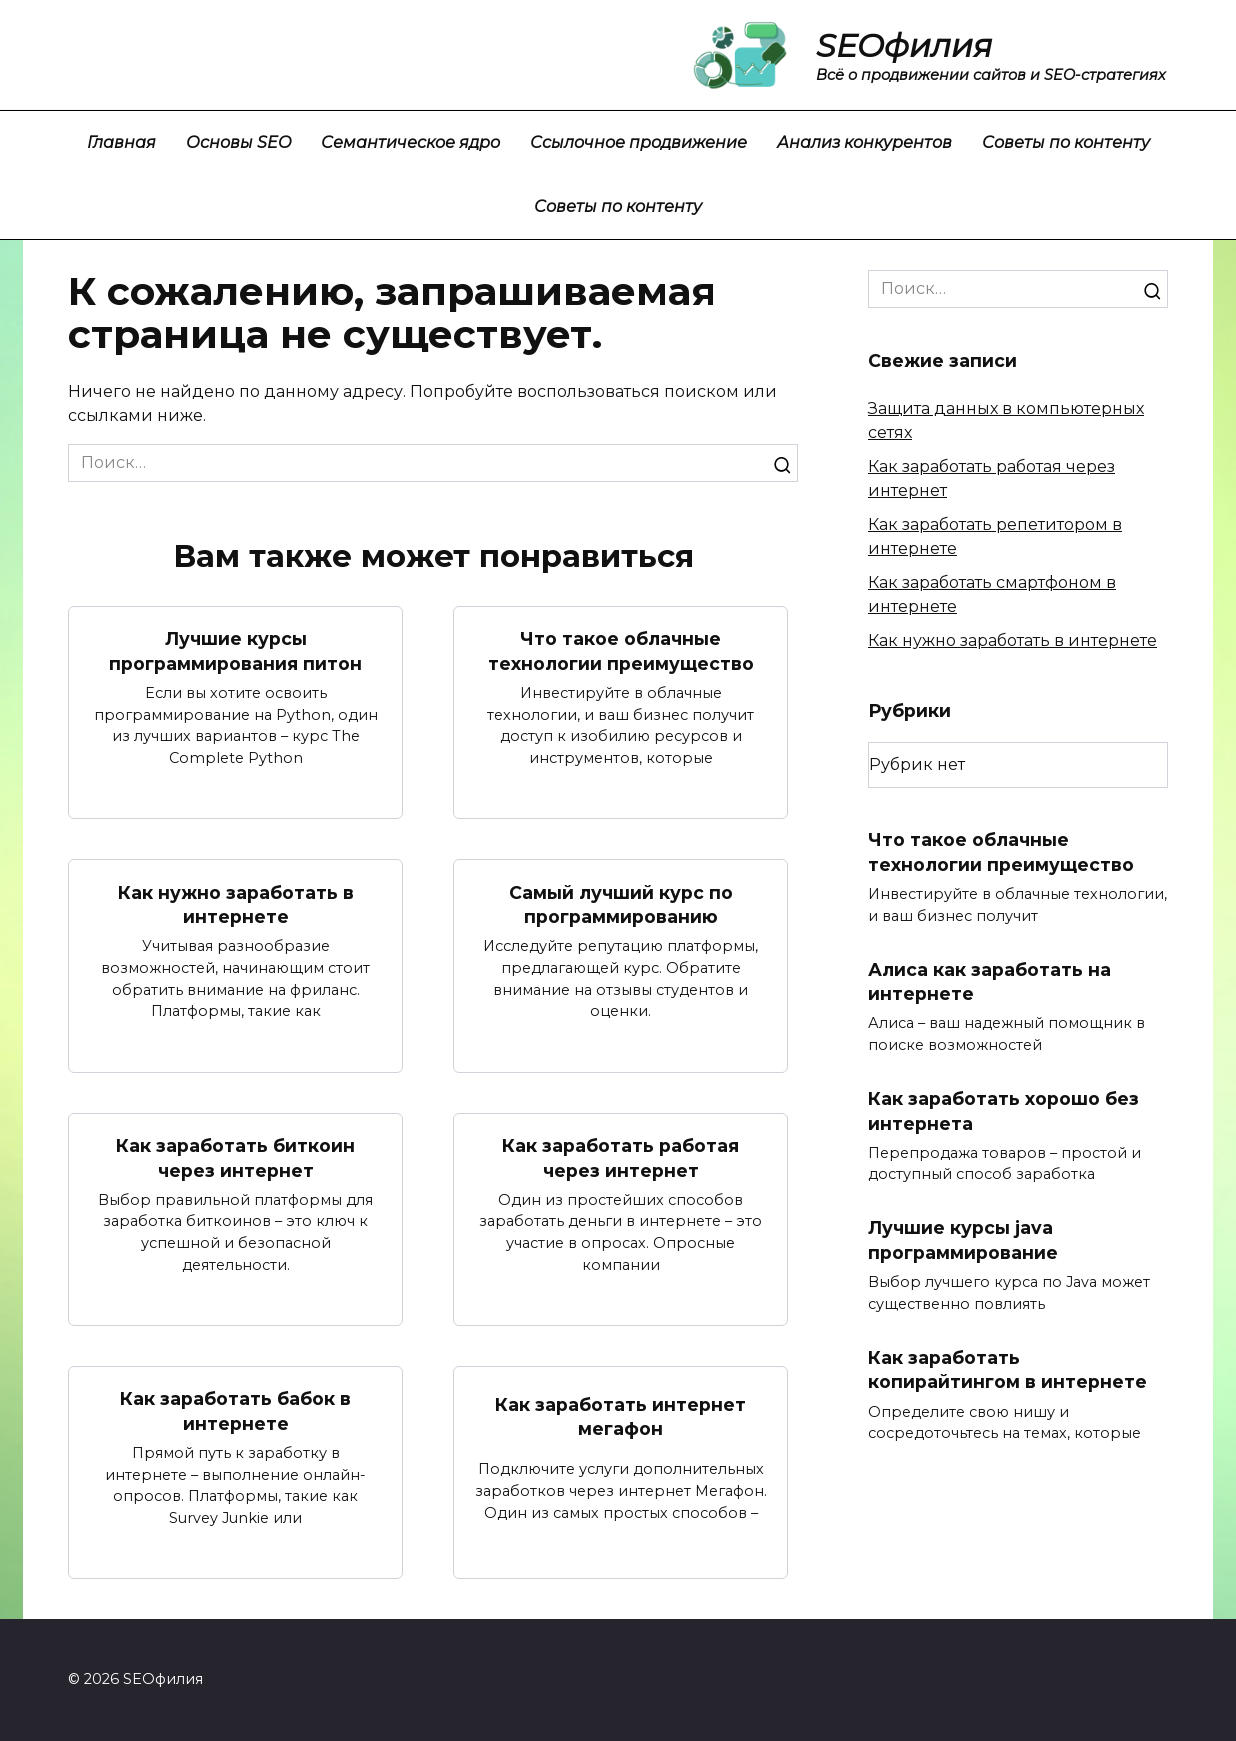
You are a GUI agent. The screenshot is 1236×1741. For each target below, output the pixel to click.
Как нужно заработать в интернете (236, 904)
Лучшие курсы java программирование (963, 1240)
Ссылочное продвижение (638, 142)
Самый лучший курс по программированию (621, 904)
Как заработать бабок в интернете (235, 1412)
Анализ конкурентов (864, 142)
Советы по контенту (1066, 142)
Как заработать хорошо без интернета (1003, 1111)
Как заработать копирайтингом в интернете (1007, 1370)
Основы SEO (238, 142)
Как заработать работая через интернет (620, 1158)
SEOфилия (904, 45)
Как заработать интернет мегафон (620, 1417)
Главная (121, 142)
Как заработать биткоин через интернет (235, 1158)
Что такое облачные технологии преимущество (621, 651)
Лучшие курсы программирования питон (235, 651)
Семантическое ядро (410, 142)
